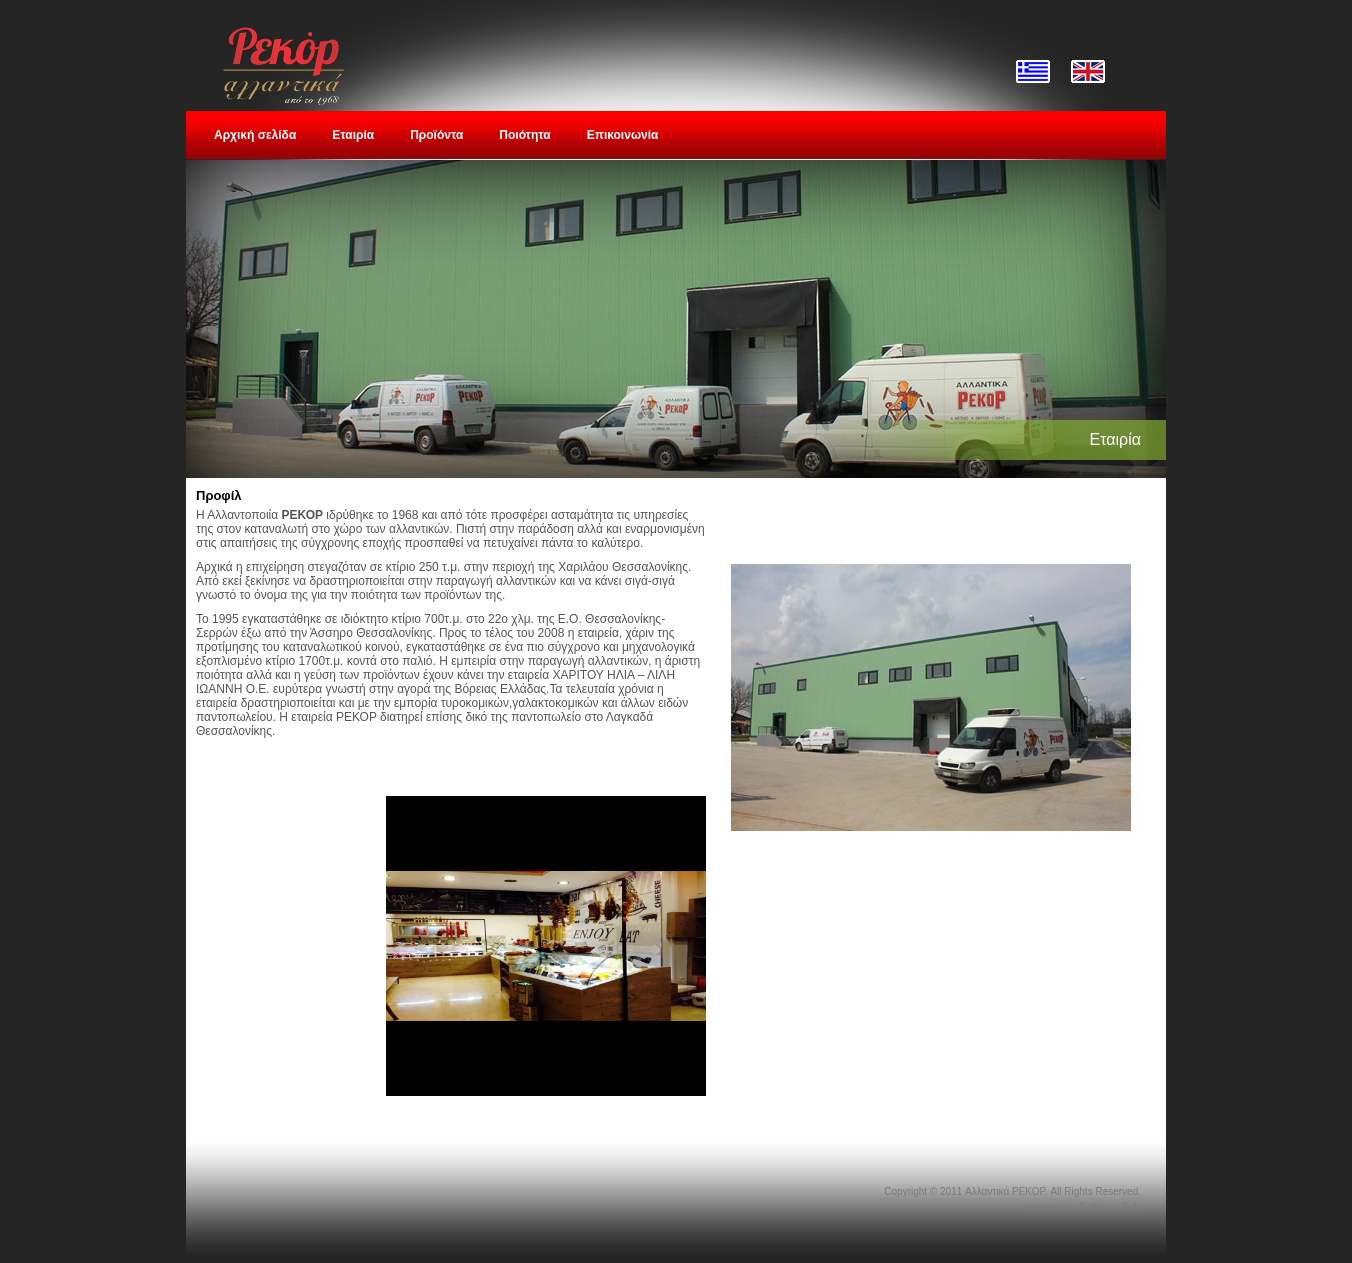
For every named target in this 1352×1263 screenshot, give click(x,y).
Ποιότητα (524, 135)
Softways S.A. (1110, 1207)
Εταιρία (353, 135)
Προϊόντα (436, 135)
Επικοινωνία (623, 135)
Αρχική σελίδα (255, 135)
